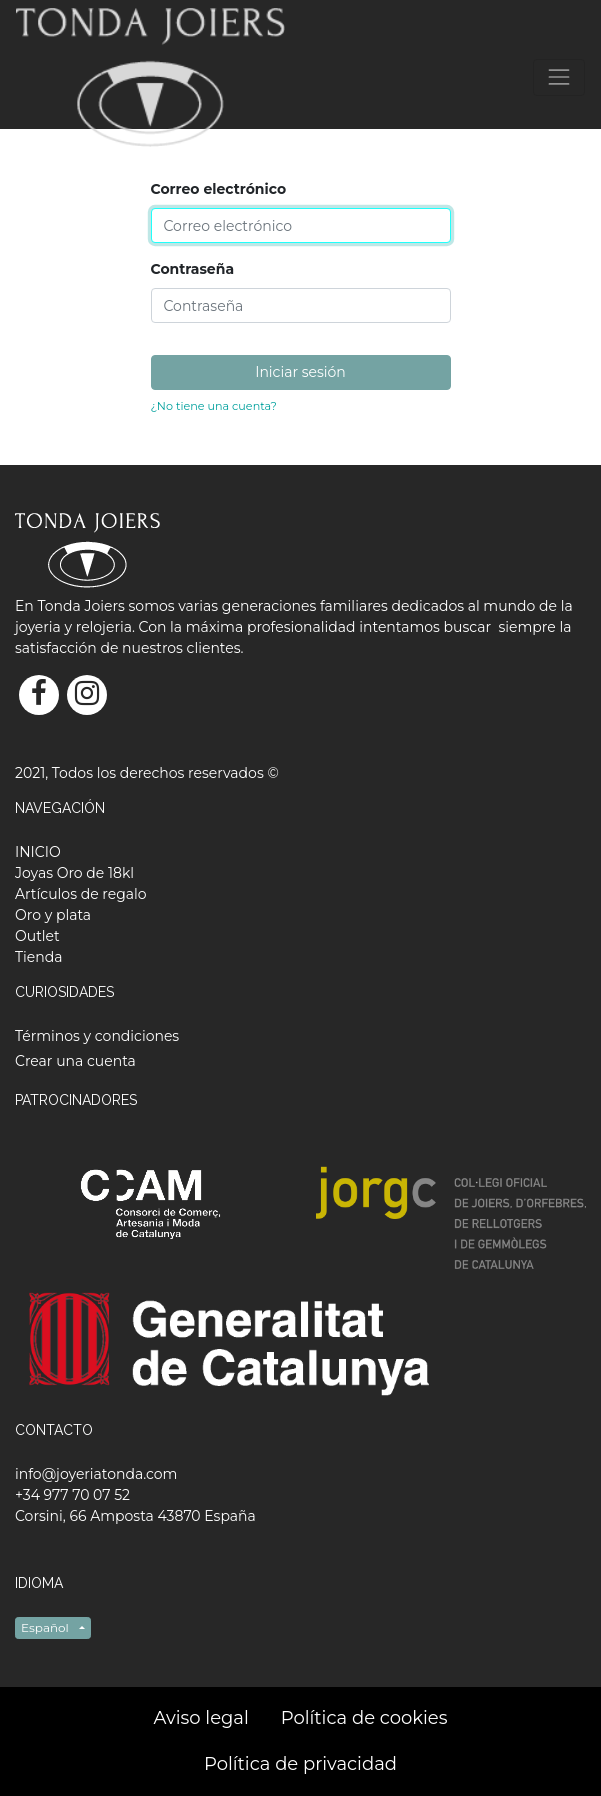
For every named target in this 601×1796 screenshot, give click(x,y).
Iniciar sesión (300, 372)
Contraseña (193, 269)
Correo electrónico (219, 189)
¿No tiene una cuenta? (214, 406)
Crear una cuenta (75, 1061)
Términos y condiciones (97, 1036)
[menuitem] (38, 852)
